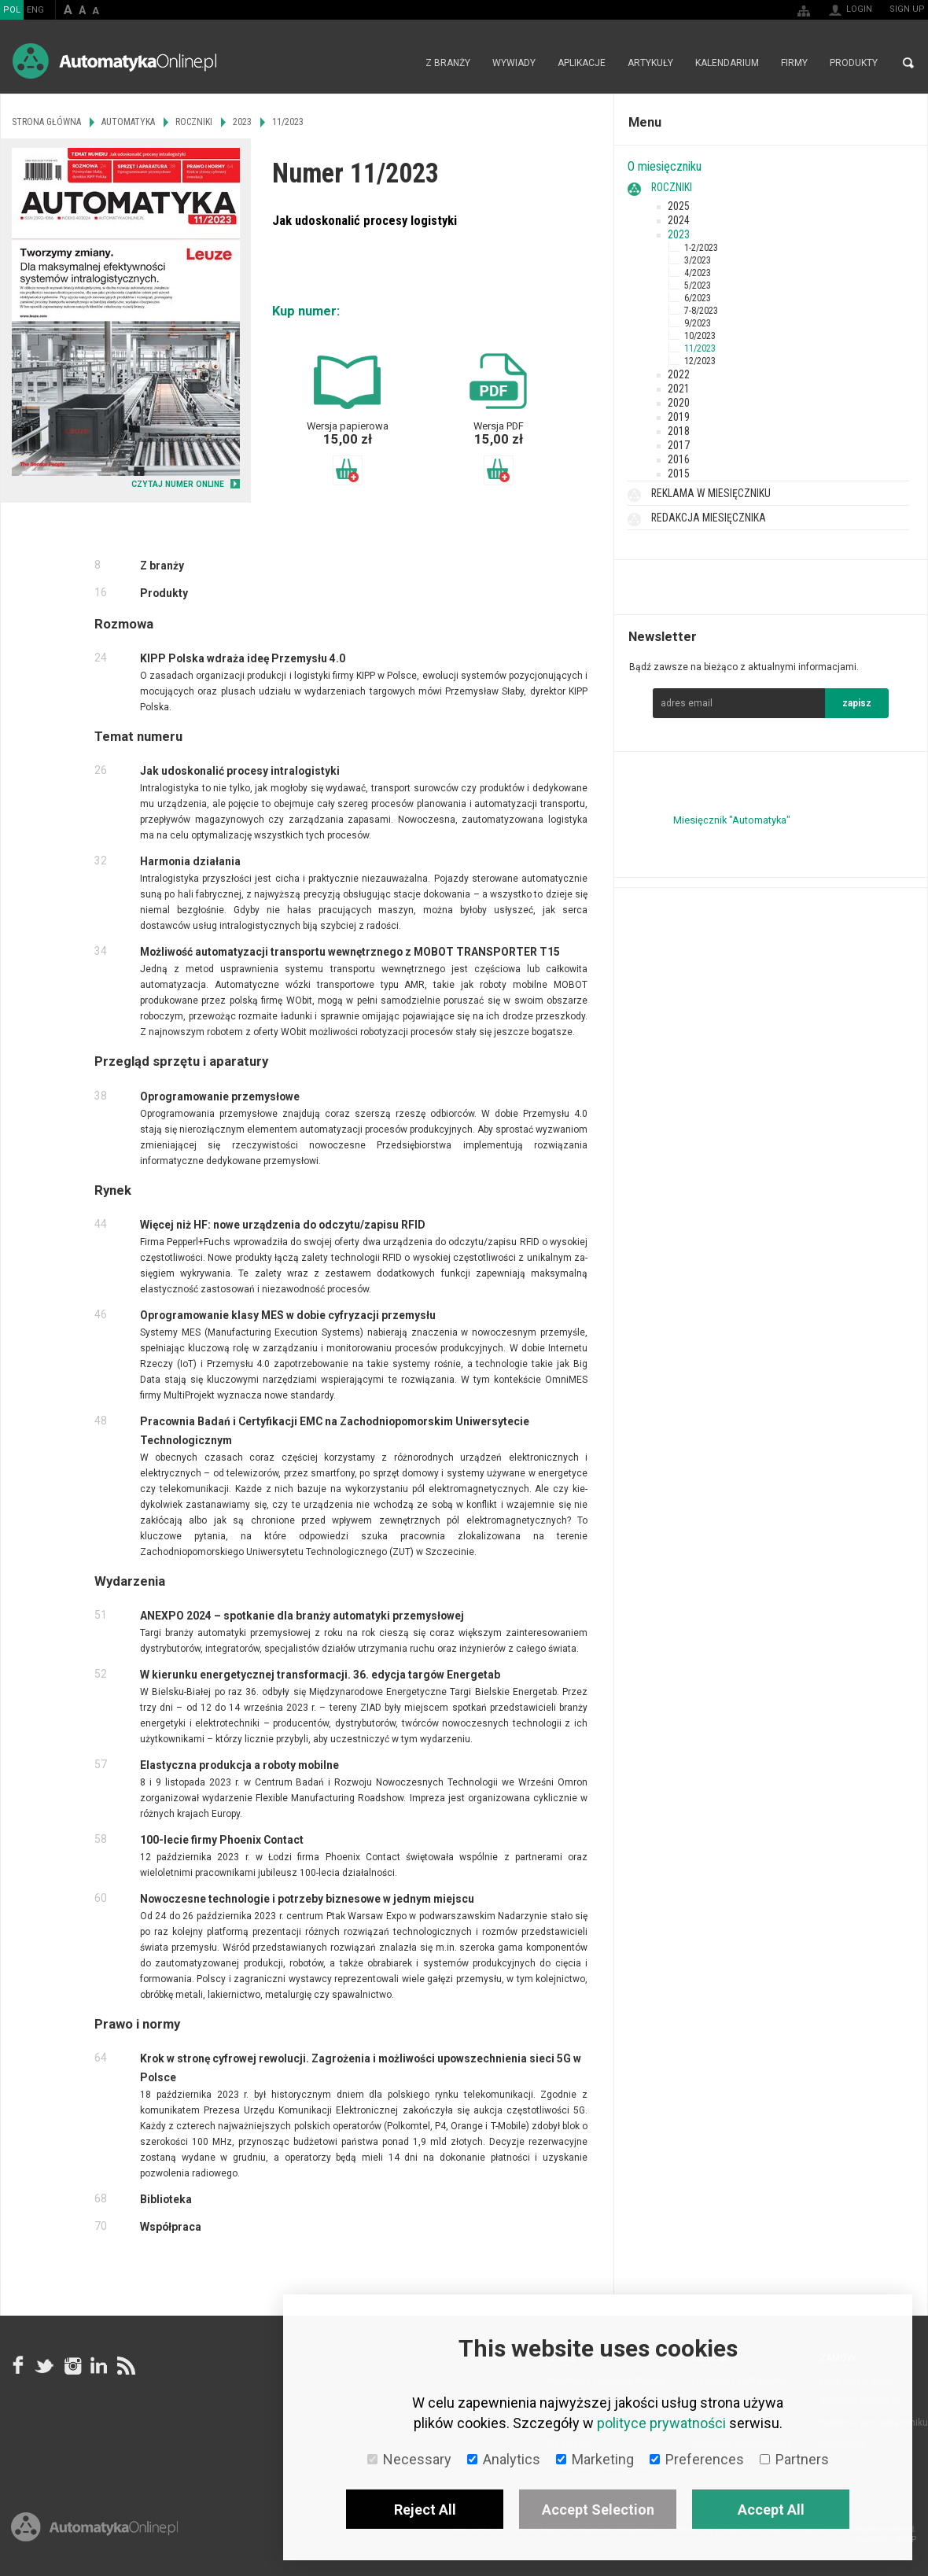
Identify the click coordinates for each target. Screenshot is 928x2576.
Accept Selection (598, 2509)
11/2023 (700, 348)
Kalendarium (727, 62)
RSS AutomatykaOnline (125, 2365)
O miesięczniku (665, 166)
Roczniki (671, 187)
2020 (679, 402)
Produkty (854, 62)
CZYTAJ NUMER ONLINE (177, 484)
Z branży (447, 62)
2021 (679, 388)
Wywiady (514, 62)
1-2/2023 (701, 247)
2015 (679, 473)
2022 (679, 374)
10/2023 (700, 335)
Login (859, 9)
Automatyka (128, 121)
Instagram (71, 2365)
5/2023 (697, 285)
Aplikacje (582, 62)
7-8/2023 (701, 310)
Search (908, 63)
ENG (35, 10)
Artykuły (650, 62)
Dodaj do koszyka (348, 470)
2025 (679, 206)
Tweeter (45, 2365)
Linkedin (98, 2365)
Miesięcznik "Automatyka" (731, 820)
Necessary (409, 2459)
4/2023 (697, 272)
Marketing (595, 2459)
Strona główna (397, 63)
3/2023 (697, 260)
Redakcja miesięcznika (708, 517)
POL (11, 10)
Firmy (794, 62)
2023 (679, 234)
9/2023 (697, 323)
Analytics (503, 2459)
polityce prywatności (661, 2423)
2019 (679, 417)
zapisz (856, 703)
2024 (679, 220)
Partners (794, 2459)
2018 (679, 431)
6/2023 (697, 298)
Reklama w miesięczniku (711, 493)
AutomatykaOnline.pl (114, 61)
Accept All (771, 2509)
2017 (679, 445)
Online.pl (94, 2526)
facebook (18, 2365)
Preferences (697, 2459)
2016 (679, 459)
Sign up (907, 9)
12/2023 (700, 361)
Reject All (425, 2509)
